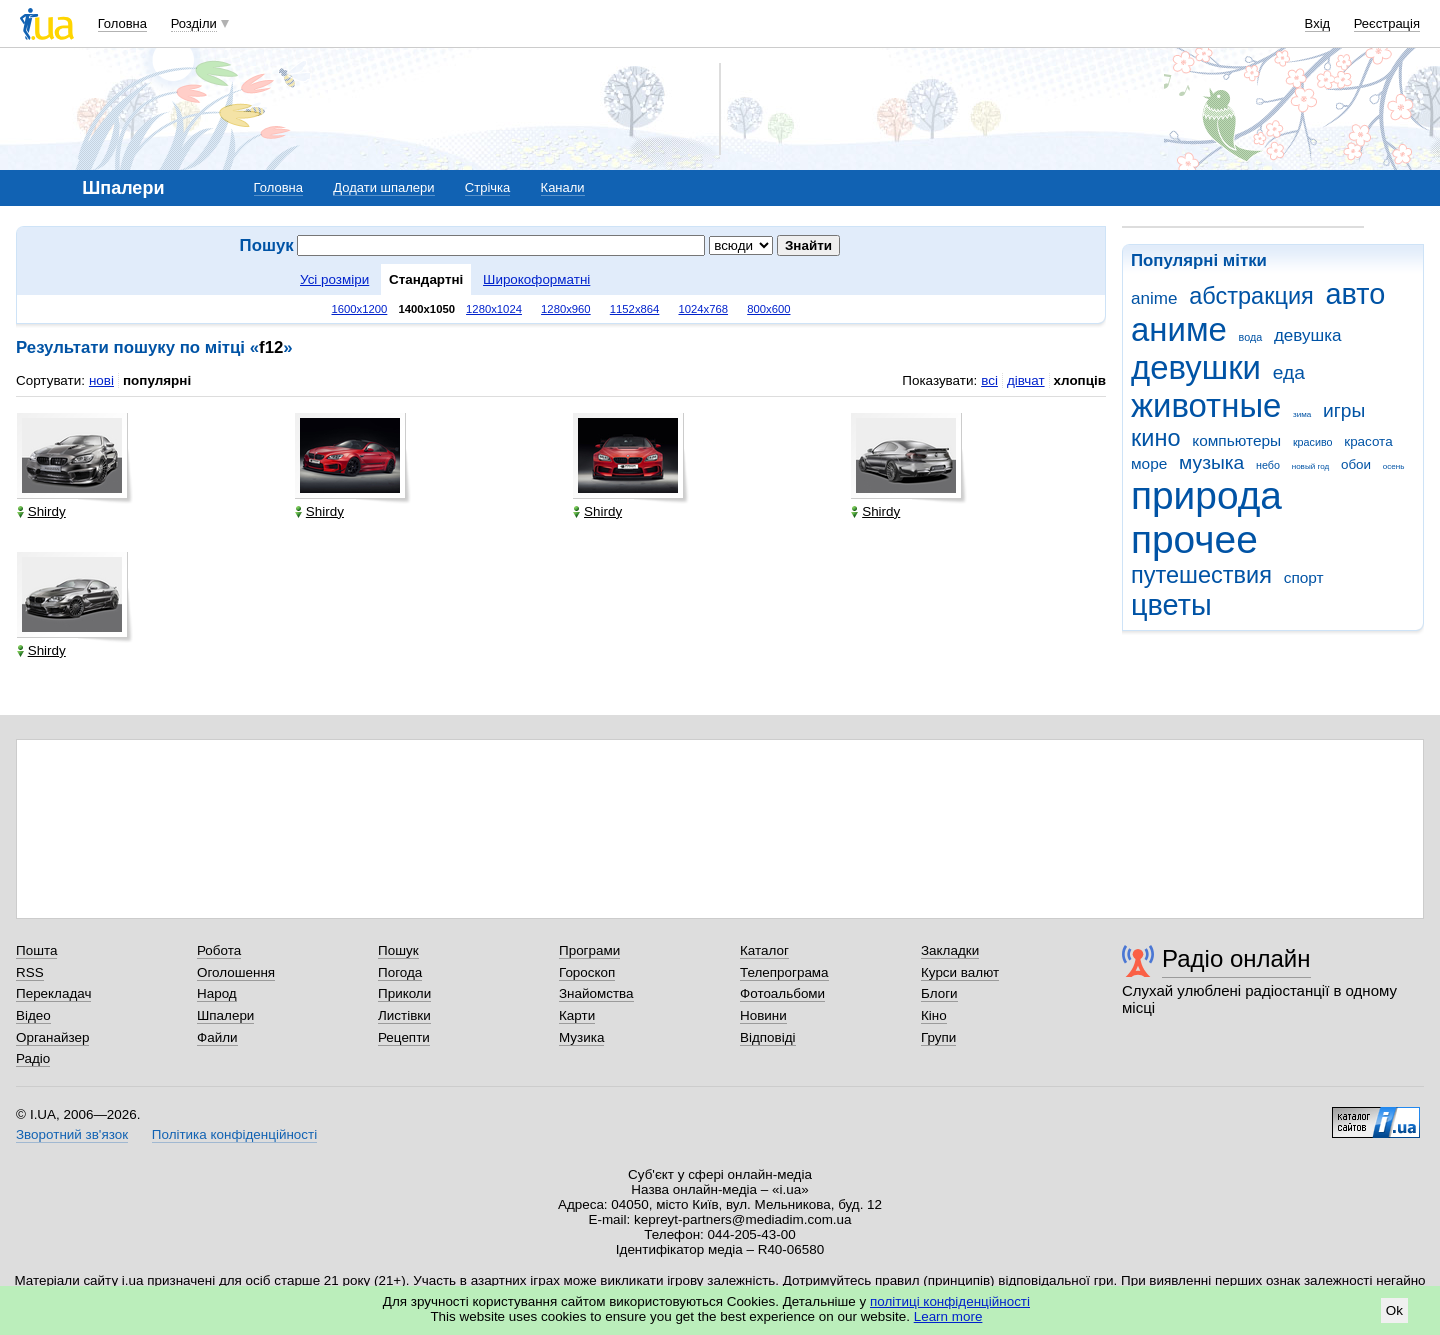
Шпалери (225, 1015)
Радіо (33, 1058)
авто (1356, 294)
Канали (563, 187)
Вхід (1318, 23)
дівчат (1026, 380)
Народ (217, 993)
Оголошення (236, 972)
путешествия (1201, 575)
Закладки (950, 950)
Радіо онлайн (1236, 958)
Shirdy (41, 511)
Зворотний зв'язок (72, 1134)
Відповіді (768, 1037)
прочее (1194, 539)
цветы (1171, 605)
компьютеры (1236, 440)
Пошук (398, 950)
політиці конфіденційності (950, 1301)
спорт (1304, 577)
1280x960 (566, 309)
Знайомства (596, 993)
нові (101, 380)
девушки (1196, 367)
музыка (1211, 462)
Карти (577, 1015)
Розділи (194, 23)
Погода (400, 972)
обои (1356, 464)
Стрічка (487, 187)
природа (1206, 495)
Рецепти (404, 1037)
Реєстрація (1387, 23)
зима (1302, 414)
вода (1251, 337)
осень (1394, 466)
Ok (1394, 1310)
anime (1154, 298)
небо (1268, 465)
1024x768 (703, 309)
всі (989, 380)
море (1149, 463)
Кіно (934, 1015)
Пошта (36, 950)
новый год (1310, 466)
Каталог (764, 950)
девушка (1308, 335)
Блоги (939, 993)
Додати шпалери (383, 187)
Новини (763, 1015)
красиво (1313, 442)
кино (1156, 438)
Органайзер (52, 1037)
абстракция (1251, 296)
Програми (589, 950)
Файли (217, 1037)
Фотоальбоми (782, 993)
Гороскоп (587, 972)
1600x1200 (360, 309)
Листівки (404, 1015)
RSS (30, 972)
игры (1344, 410)
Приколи (404, 993)
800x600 (768, 309)
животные (1206, 405)
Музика (581, 1037)
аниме (1179, 329)
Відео (33, 1015)
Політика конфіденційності (234, 1134)
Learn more (948, 1316)
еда (1289, 372)
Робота (219, 950)
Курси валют (960, 972)
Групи (938, 1037)
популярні (157, 380)
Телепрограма (784, 972)
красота (1368, 441)
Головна (122, 23)
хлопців (1080, 380)
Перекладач (53, 993)
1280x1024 (494, 309)
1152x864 (635, 309)
